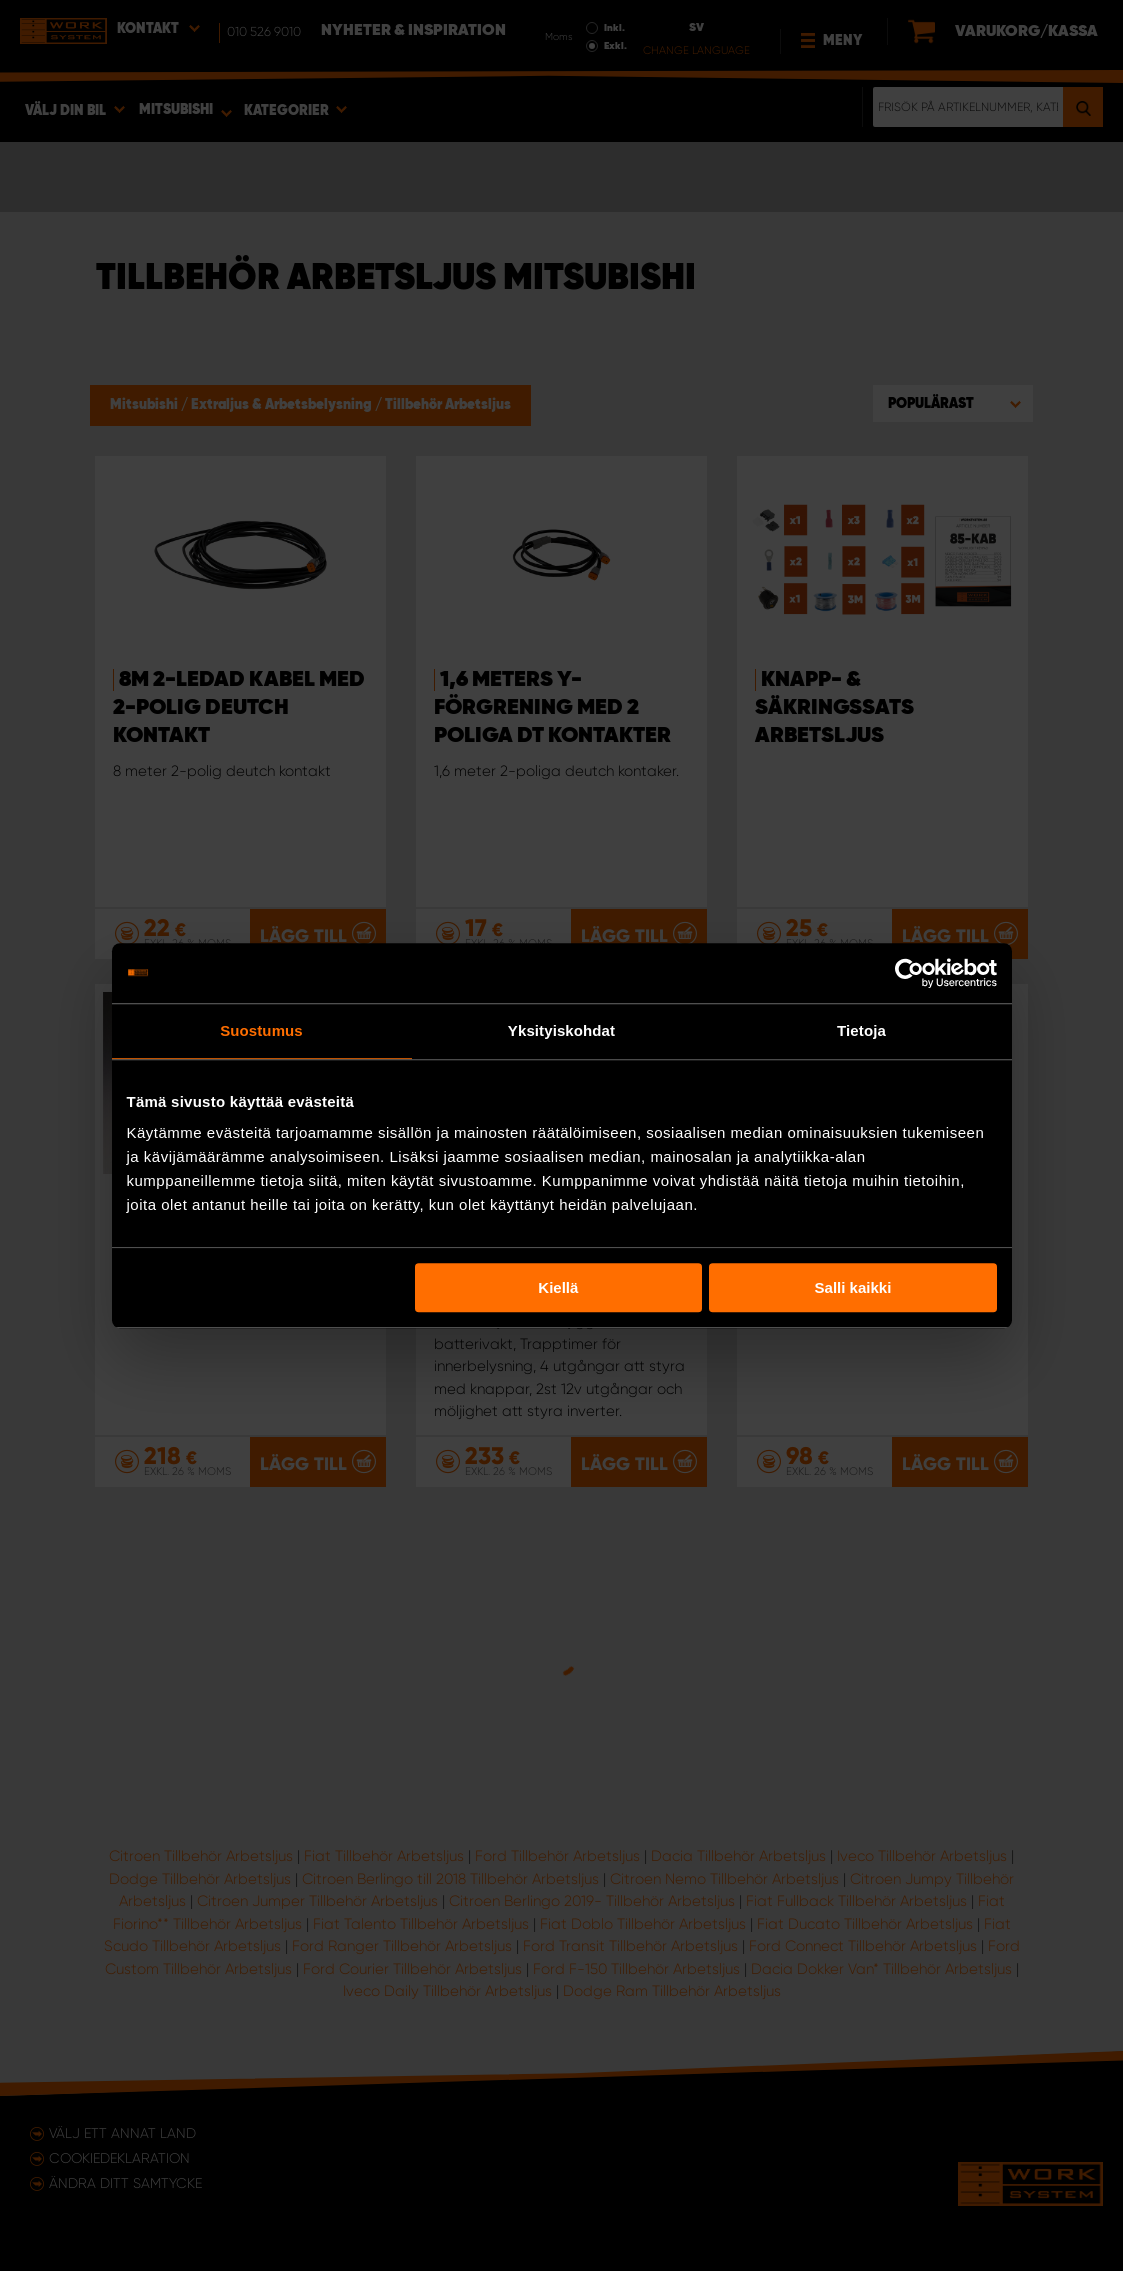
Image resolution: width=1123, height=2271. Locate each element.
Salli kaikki (853, 1287)
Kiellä (558, 1287)
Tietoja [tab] (861, 1030)
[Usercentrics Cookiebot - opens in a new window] (909, 973)
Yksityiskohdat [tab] (561, 1030)
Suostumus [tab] (261, 1030)
